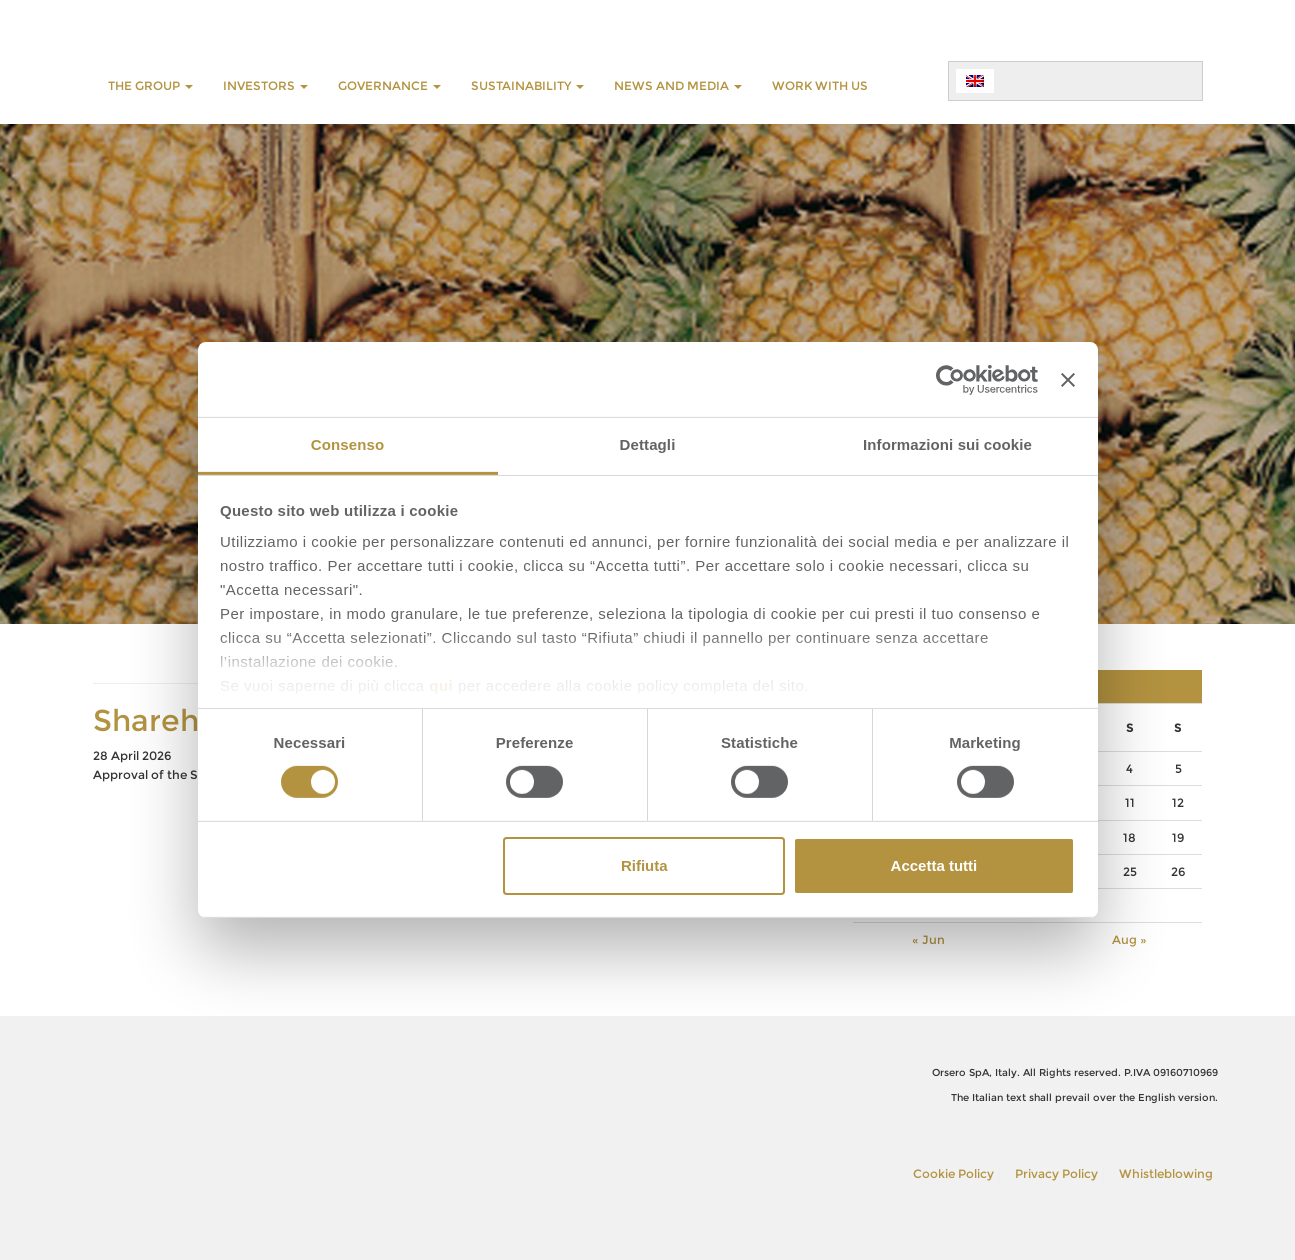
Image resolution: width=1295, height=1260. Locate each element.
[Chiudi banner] (1068, 379)
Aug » (1129, 939)
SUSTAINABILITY (527, 85)
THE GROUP (150, 85)
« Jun (928, 939)
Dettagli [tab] (648, 444)
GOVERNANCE (389, 85)
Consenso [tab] (347, 444)
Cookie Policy (953, 1173)
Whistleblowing (1166, 1173)
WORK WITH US (820, 85)
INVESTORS (265, 85)
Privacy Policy (1056, 1173)
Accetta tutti (934, 865)
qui (441, 685)
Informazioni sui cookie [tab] (947, 444)
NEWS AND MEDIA (678, 85)
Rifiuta (644, 865)
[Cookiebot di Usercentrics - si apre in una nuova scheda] (950, 379)
